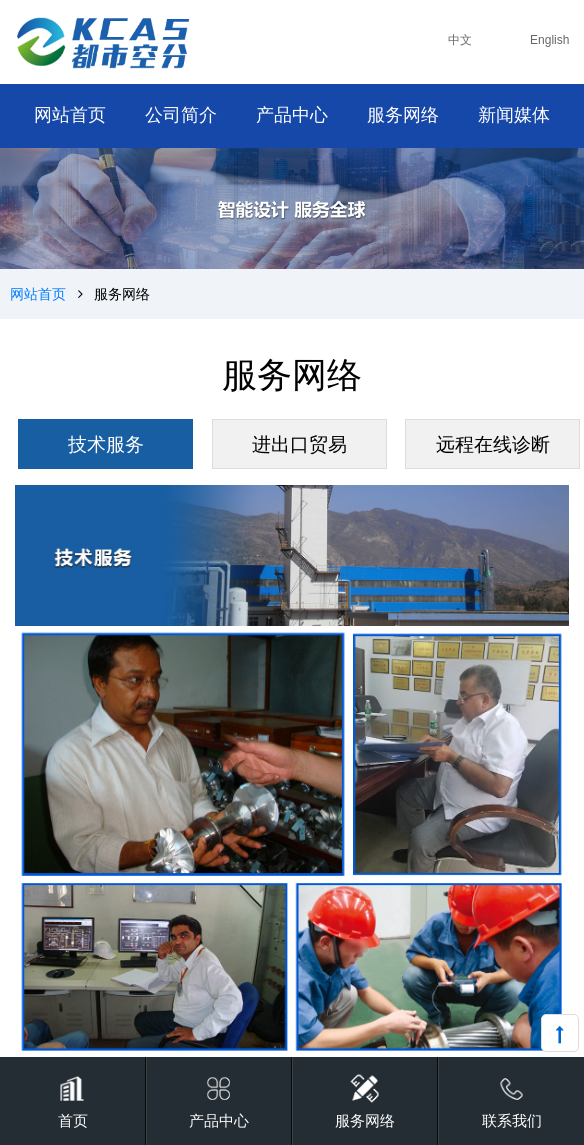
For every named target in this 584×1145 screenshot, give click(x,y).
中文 (460, 40)
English (549, 40)
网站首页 (38, 294)
